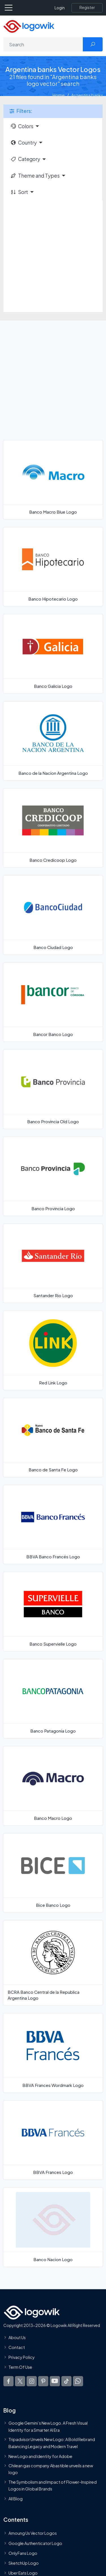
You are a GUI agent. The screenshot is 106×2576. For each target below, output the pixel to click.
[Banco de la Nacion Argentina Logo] (53, 741)
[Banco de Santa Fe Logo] (53, 1437)
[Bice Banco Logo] (53, 1873)
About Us (17, 2337)
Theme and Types (35, 176)
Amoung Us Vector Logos (32, 2533)
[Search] (43, 44)
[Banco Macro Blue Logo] (53, 479)
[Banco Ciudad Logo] (53, 915)
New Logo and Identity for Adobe (40, 2456)
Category (25, 159)
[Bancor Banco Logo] (53, 1002)
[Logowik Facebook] (8, 2381)
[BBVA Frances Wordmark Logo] (53, 2053)
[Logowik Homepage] (28, 26)
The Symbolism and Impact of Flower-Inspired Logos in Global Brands (52, 2485)
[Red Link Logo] (53, 1350)
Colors (21, 126)
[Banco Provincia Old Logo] (53, 1089)
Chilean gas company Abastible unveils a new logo (50, 2469)
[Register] (87, 7)
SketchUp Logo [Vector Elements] (23, 2563)
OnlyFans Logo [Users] (22, 2553)
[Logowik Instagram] (32, 2381)
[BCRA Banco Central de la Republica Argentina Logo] (53, 1963)
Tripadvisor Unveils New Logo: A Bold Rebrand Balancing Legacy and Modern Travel (51, 2443)
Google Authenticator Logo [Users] (35, 2543)
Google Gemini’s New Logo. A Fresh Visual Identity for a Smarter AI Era (48, 2427)
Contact (16, 2347)
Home (59, 95)
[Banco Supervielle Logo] (53, 1611)
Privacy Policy (21, 2357)
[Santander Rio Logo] (53, 1263)
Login (60, 7)
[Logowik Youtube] (55, 2381)
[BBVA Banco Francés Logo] (53, 1524)
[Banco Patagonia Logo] (53, 1698)
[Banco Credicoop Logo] (53, 828)
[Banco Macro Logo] (53, 1785)
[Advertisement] (53, 256)
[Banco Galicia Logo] (53, 653)
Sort (19, 192)
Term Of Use (20, 2367)
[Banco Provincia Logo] (53, 1176)
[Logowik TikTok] (66, 2381)
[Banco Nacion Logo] (53, 2227)
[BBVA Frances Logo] (53, 2140)
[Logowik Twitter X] (20, 2381)
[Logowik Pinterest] (43, 2381)
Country (23, 142)
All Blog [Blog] (15, 2498)
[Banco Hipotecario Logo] (53, 566)
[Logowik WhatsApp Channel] (78, 2381)
